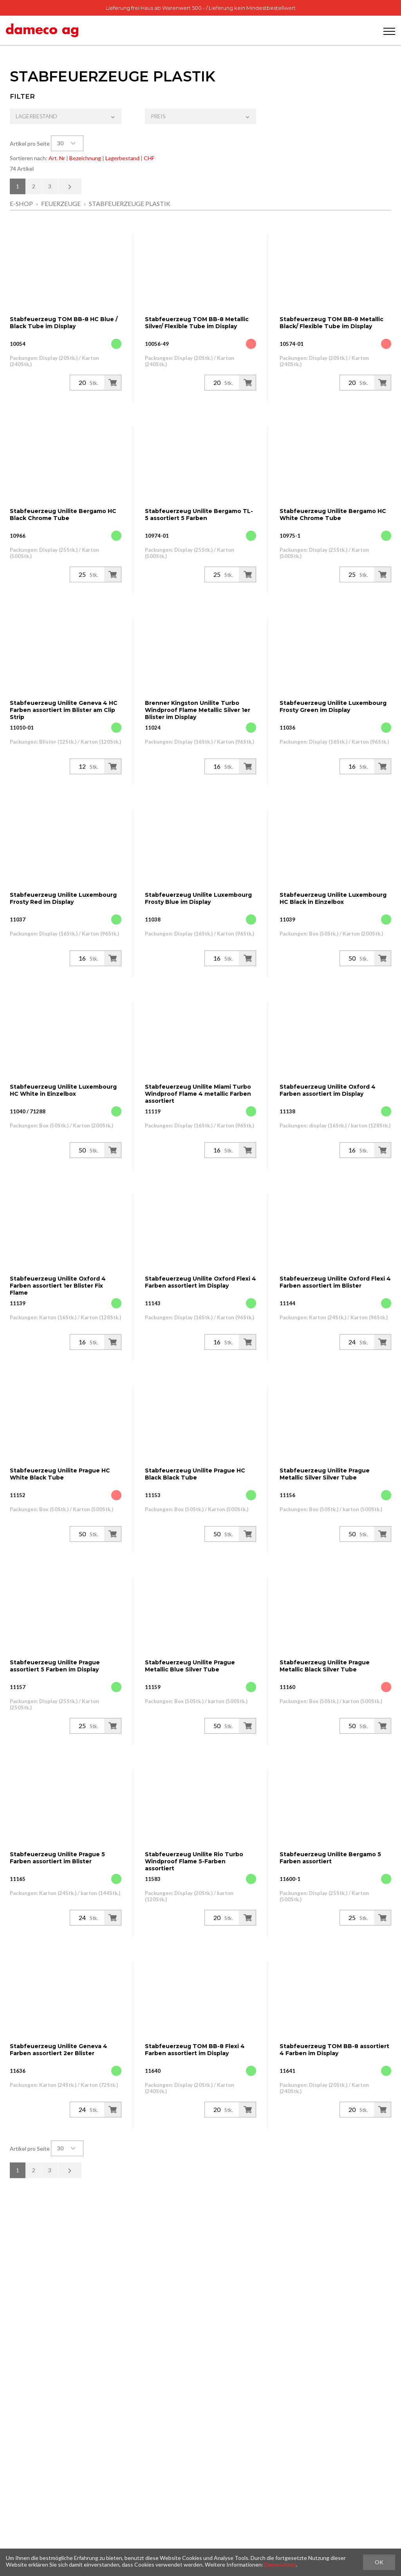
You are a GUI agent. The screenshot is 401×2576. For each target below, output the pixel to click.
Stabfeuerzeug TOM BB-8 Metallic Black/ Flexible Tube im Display (331, 323)
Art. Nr (57, 158)
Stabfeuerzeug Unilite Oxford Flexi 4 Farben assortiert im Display (200, 1282)
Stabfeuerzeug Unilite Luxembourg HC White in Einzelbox (63, 1090)
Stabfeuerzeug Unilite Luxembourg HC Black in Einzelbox (333, 898)
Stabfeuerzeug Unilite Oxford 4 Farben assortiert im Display (328, 1090)
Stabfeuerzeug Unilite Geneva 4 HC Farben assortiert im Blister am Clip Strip (63, 710)
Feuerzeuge (61, 203)
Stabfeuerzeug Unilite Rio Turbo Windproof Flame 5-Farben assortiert (194, 1861)
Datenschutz (280, 2564)
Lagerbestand (122, 158)
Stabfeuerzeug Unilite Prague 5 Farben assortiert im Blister (57, 1858)
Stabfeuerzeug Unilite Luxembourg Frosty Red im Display (63, 898)
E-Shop (21, 203)
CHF (149, 158)
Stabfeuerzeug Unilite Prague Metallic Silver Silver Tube (325, 1474)
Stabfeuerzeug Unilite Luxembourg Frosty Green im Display (333, 706)
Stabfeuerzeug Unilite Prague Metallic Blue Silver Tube (190, 1666)
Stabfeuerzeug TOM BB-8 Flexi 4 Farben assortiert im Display (195, 2050)
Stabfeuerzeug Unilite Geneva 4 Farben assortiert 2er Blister (58, 2050)
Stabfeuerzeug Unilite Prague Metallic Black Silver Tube (325, 1666)
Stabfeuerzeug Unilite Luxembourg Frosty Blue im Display (198, 898)
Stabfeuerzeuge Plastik (129, 203)
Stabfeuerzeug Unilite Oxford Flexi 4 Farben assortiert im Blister (335, 1282)
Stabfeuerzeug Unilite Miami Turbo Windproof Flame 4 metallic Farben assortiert (198, 1093)
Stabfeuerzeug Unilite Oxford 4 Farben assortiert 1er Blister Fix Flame (58, 1285)
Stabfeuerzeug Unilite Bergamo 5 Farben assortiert (330, 1858)
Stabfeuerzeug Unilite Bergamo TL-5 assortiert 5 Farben (199, 515)
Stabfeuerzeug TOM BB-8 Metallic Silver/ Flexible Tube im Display (197, 323)
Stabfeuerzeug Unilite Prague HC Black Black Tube (195, 1474)
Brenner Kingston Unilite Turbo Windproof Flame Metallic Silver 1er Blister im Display (197, 710)
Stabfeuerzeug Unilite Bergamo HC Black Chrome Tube (63, 515)
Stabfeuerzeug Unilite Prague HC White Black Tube (60, 1474)
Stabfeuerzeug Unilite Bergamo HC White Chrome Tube (333, 515)
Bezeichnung (85, 158)
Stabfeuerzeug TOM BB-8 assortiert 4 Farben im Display (334, 2050)
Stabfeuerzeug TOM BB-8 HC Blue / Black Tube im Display (63, 323)
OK (379, 2562)
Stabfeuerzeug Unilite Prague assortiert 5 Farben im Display (55, 1666)
